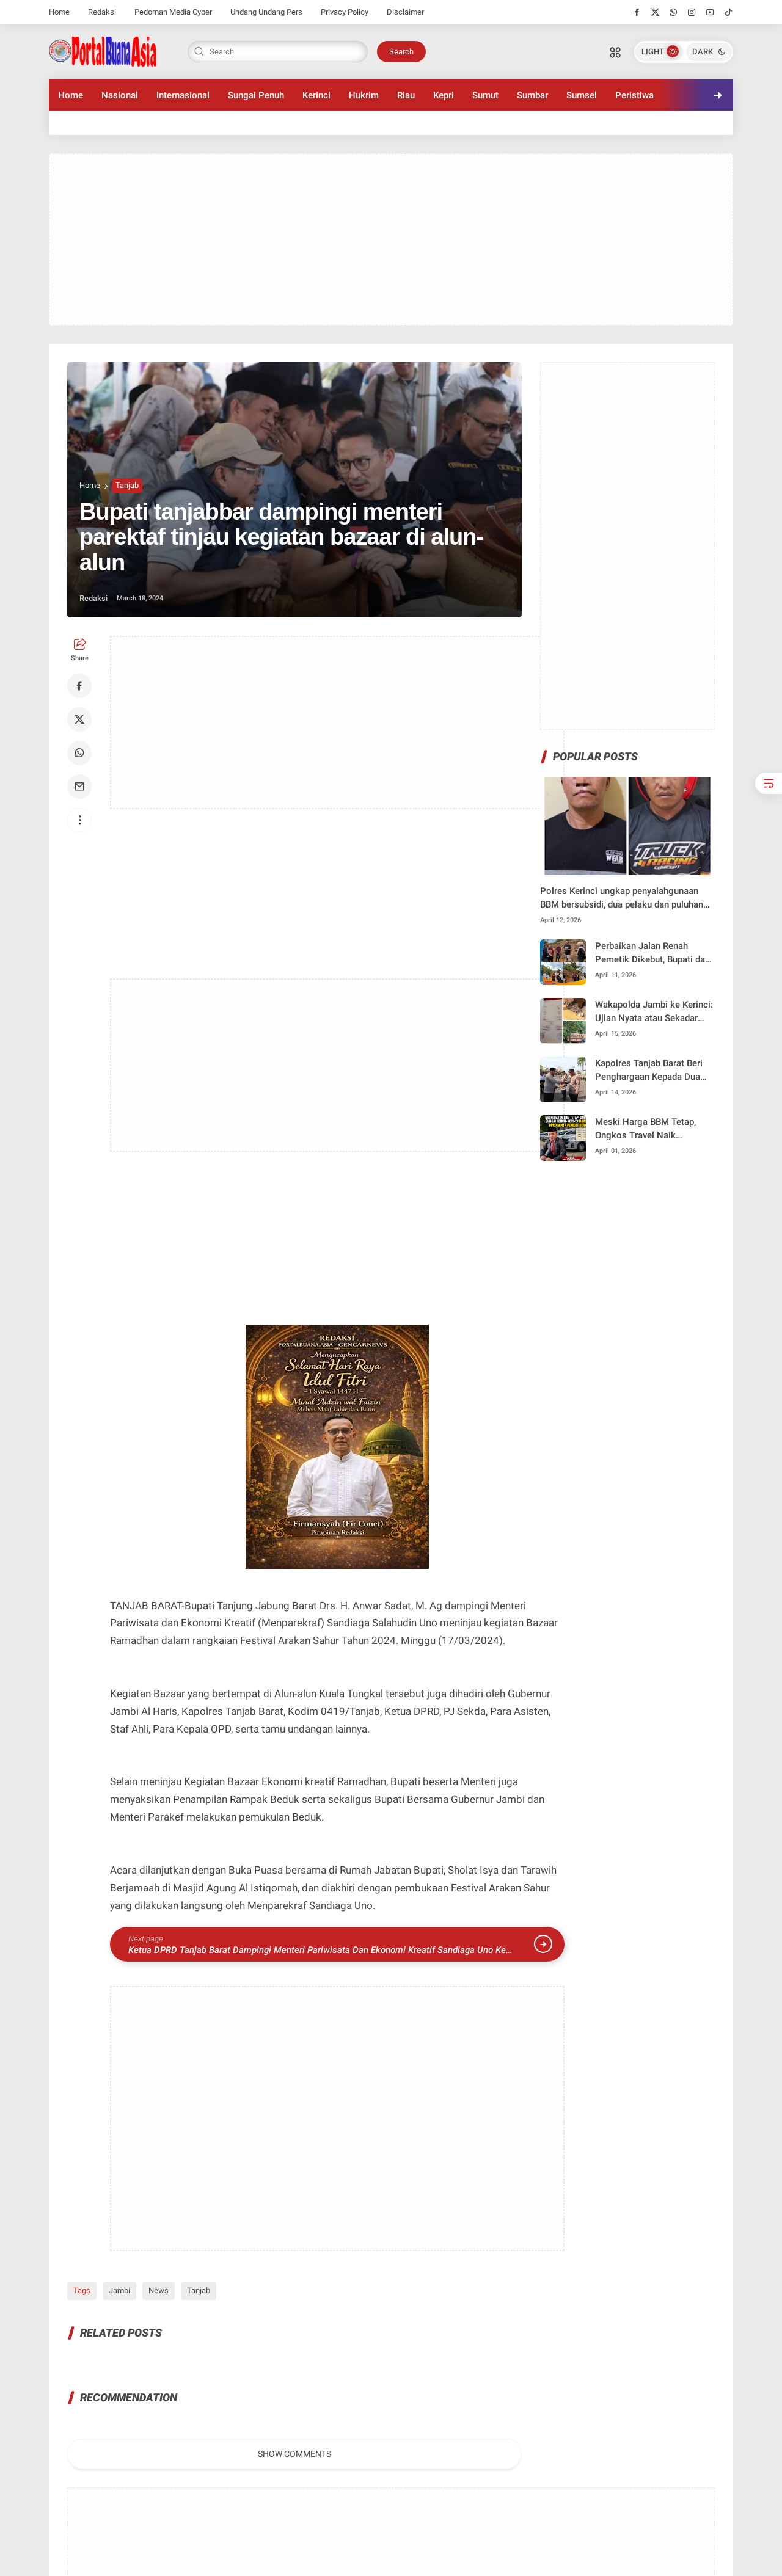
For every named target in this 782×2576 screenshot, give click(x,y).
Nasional (119, 95)
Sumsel (581, 95)
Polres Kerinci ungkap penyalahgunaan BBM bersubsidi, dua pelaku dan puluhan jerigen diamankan (621, 899)
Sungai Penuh (256, 95)
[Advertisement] (391, 239)
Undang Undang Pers (266, 11)
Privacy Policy (344, 11)
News (158, 2290)
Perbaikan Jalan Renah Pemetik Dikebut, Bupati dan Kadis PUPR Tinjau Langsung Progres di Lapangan (654, 954)
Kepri (443, 95)
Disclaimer (405, 11)
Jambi (119, 2290)
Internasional (183, 95)
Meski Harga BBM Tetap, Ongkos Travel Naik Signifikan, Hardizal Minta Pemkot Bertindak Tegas (647, 1129)
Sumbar (532, 95)
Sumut (485, 95)
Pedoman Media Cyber (173, 11)
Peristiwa (634, 95)
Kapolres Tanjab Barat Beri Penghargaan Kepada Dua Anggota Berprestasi (649, 1071)
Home (59, 11)
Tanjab (127, 485)
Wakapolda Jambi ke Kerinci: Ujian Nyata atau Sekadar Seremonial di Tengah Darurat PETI (654, 1012)
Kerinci (316, 95)
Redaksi (102, 11)
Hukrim (364, 95)
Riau (406, 95)
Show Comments (294, 2454)
